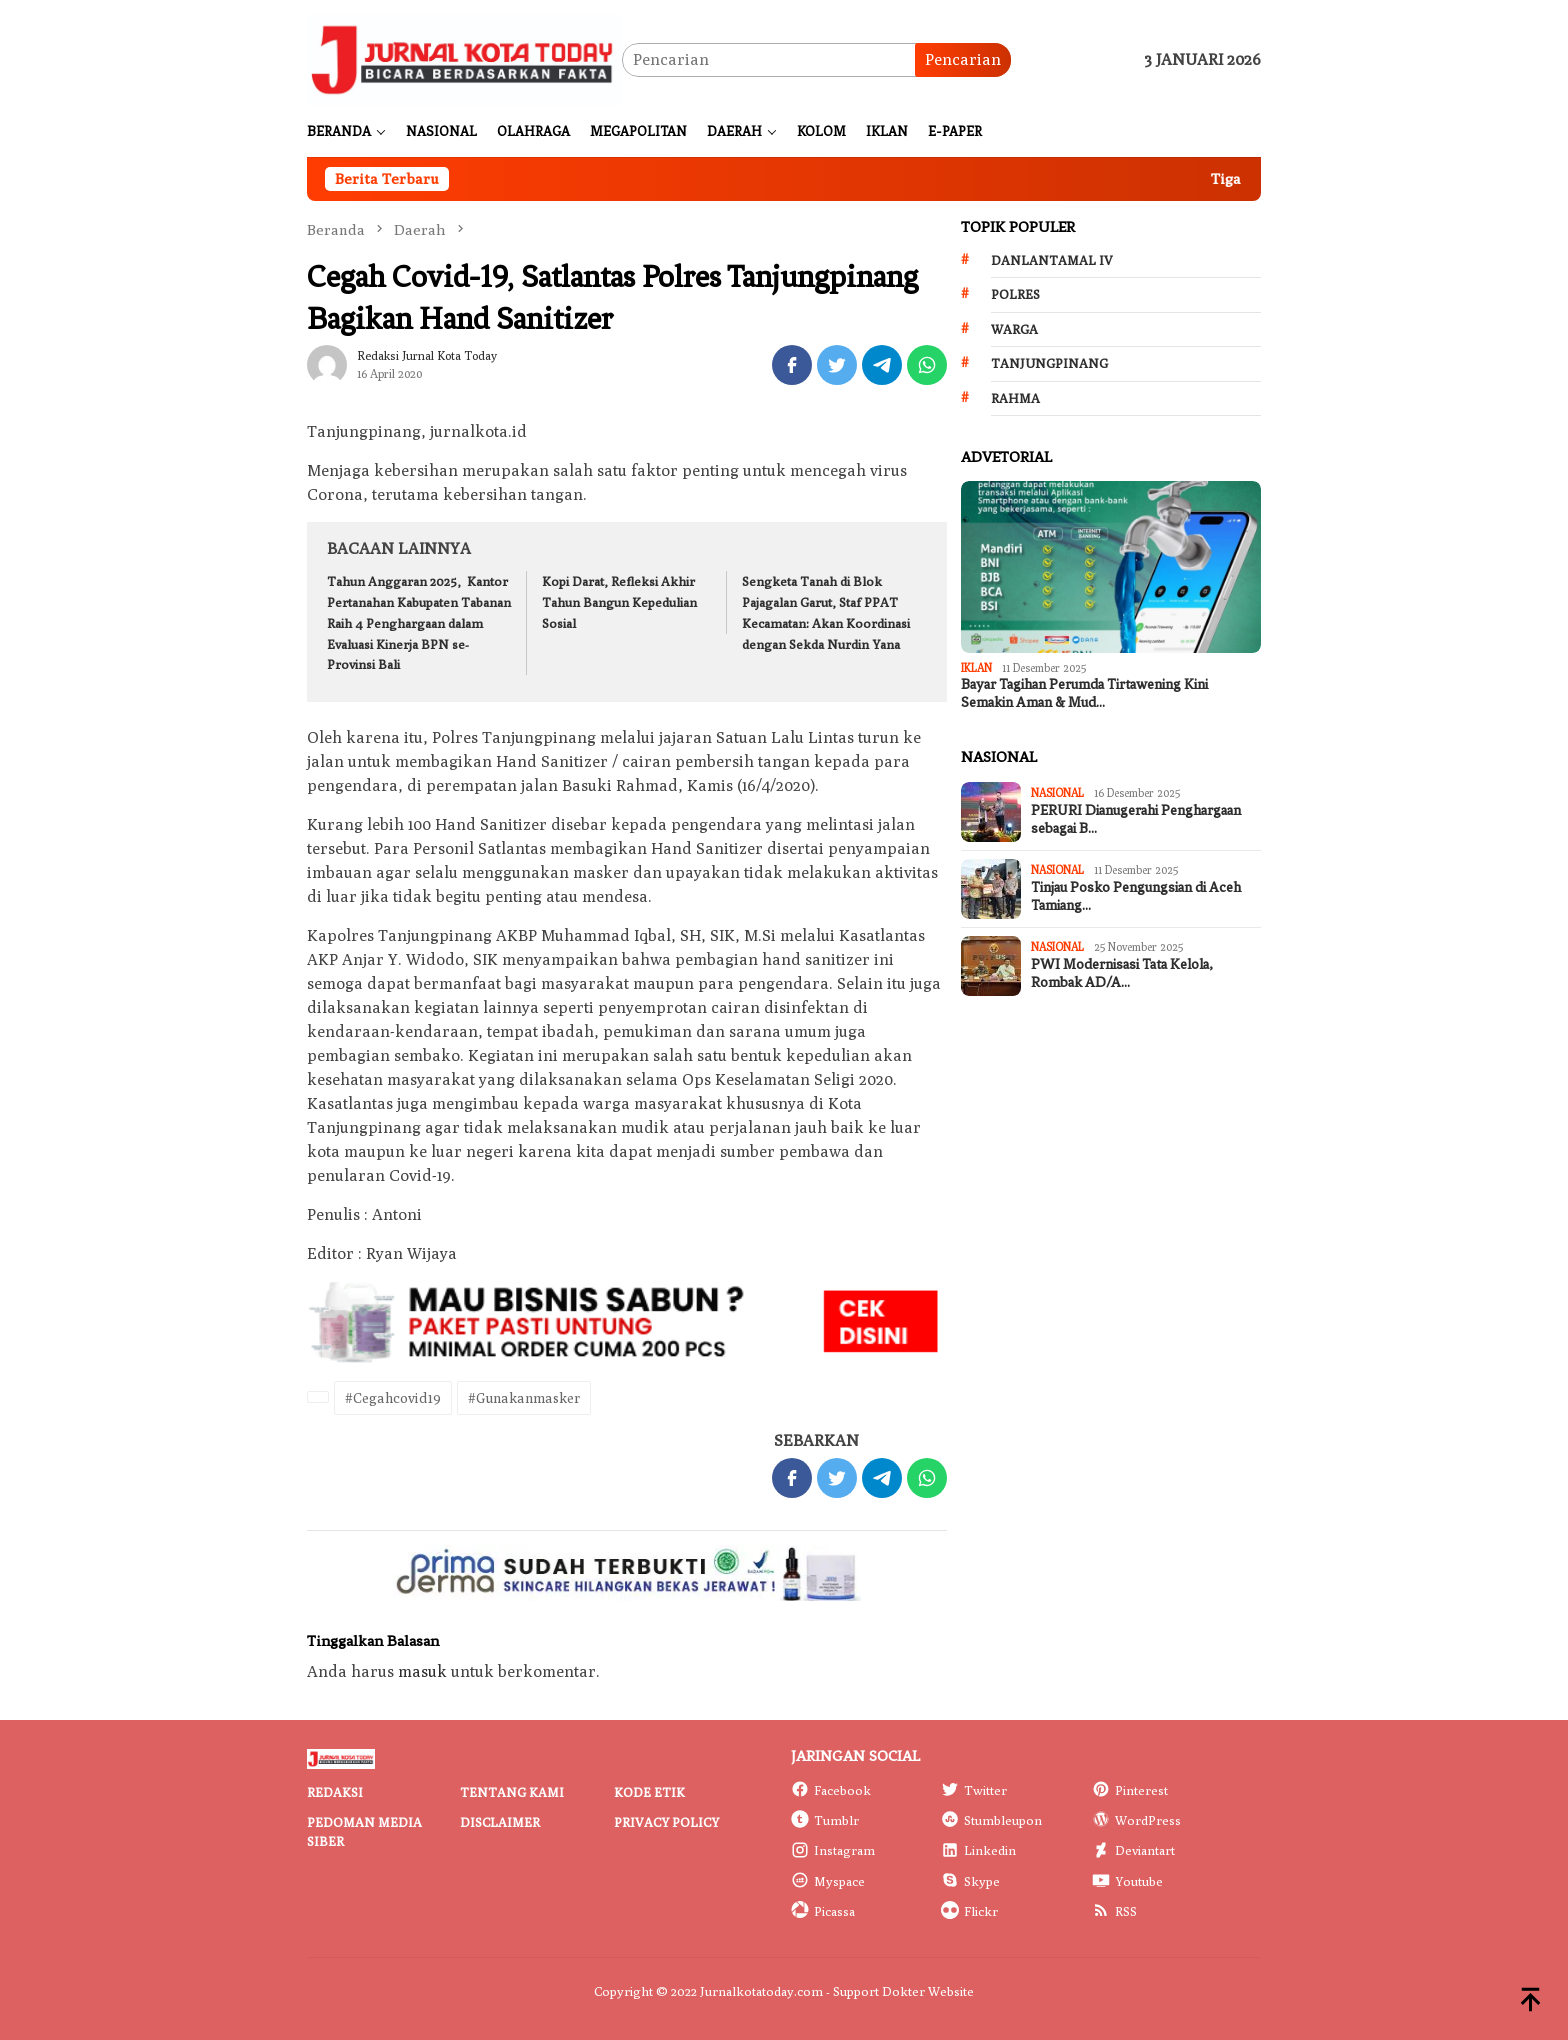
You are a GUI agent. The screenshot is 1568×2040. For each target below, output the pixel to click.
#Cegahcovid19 (393, 1398)
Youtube (1127, 1881)
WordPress (1136, 1820)
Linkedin (978, 1850)
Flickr (969, 1911)
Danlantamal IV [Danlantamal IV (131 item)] (1052, 260)
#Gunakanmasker (524, 1398)
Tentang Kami (512, 1792)
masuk (422, 1671)
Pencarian (963, 59)
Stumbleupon (991, 1820)
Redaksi (335, 1792)
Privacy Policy (666, 1822)
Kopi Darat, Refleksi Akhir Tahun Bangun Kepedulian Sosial (619, 602)
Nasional (1057, 792)
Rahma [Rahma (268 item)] (1015, 398)
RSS (1114, 1911)
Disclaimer (500, 1822)
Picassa (823, 1911)
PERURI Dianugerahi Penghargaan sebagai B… (1136, 819)
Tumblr (825, 1820)
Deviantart (1133, 1850)
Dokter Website (928, 1991)
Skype (970, 1881)
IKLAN (976, 667)
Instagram (833, 1850)
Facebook (831, 1790)
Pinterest (1130, 1790)
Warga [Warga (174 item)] (1014, 329)
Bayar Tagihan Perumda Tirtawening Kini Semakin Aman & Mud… (1084, 693)
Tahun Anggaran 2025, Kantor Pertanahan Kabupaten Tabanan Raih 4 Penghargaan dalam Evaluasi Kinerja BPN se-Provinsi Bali (419, 622)
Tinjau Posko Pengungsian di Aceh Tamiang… (1136, 896)
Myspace (828, 1881)
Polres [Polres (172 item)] (1015, 294)
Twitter (974, 1790)
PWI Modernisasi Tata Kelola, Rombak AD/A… (1122, 973)
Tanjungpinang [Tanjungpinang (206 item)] (1049, 363)
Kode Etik (649, 1792)
